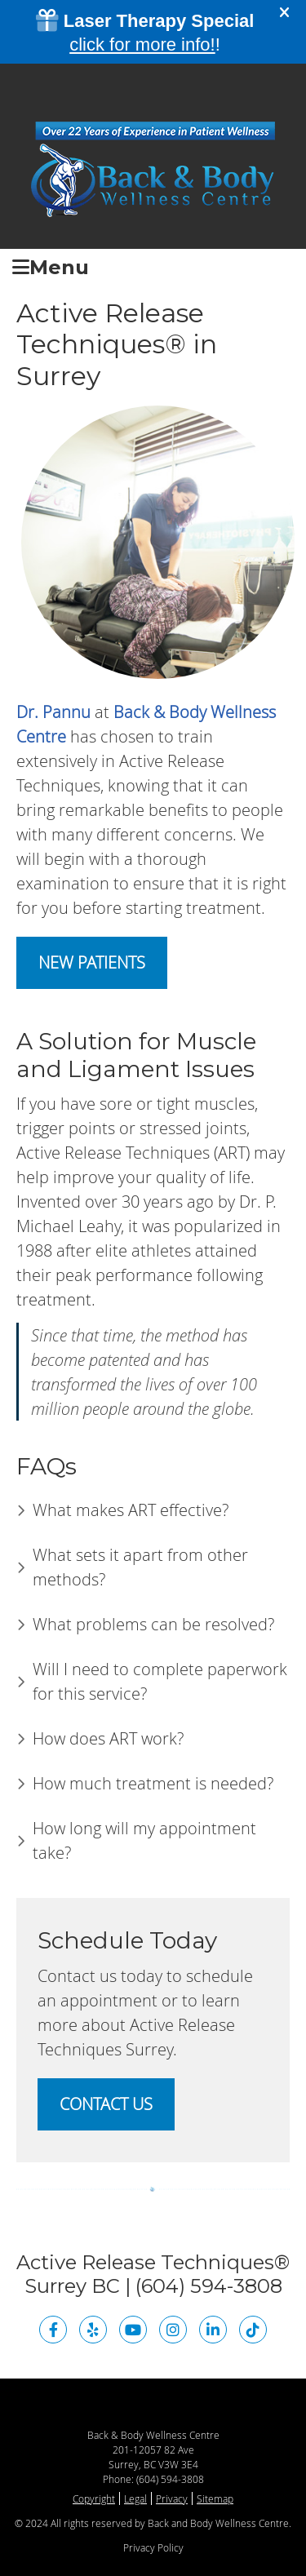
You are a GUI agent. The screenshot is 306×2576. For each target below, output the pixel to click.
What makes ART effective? (130, 1510)
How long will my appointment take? (144, 1840)
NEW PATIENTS (91, 962)
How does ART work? (108, 1738)
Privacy (172, 2498)
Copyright (94, 2498)
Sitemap (215, 2498)
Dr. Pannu (53, 712)
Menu (50, 266)
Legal (135, 2498)
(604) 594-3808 (170, 2478)
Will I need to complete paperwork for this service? (160, 1681)
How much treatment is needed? (153, 1783)
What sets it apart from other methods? (140, 1567)
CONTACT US (106, 2104)
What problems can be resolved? (153, 1624)
